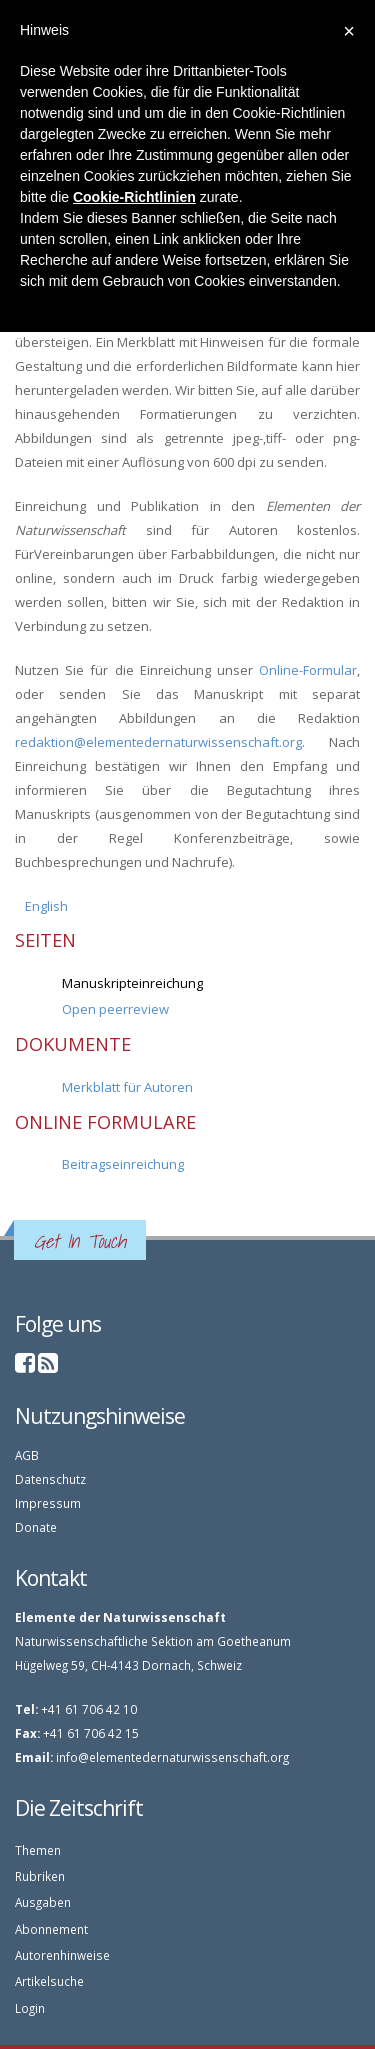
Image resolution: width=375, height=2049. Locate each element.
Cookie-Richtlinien (134, 197)
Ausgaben (43, 1902)
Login (30, 2008)
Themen (38, 1850)
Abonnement (51, 1929)
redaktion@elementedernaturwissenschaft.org (158, 742)
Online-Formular (308, 670)
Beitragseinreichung (123, 1164)
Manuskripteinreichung (132, 983)
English (46, 906)
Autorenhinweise (62, 1955)
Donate (36, 1527)
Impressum (48, 1503)
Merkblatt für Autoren (127, 1087)
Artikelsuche (49, 1981)
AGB (27, 1455)
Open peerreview (115, 1009)
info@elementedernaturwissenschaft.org (172, 1757)
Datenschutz (50, 1479)
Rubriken (40, 1876)
